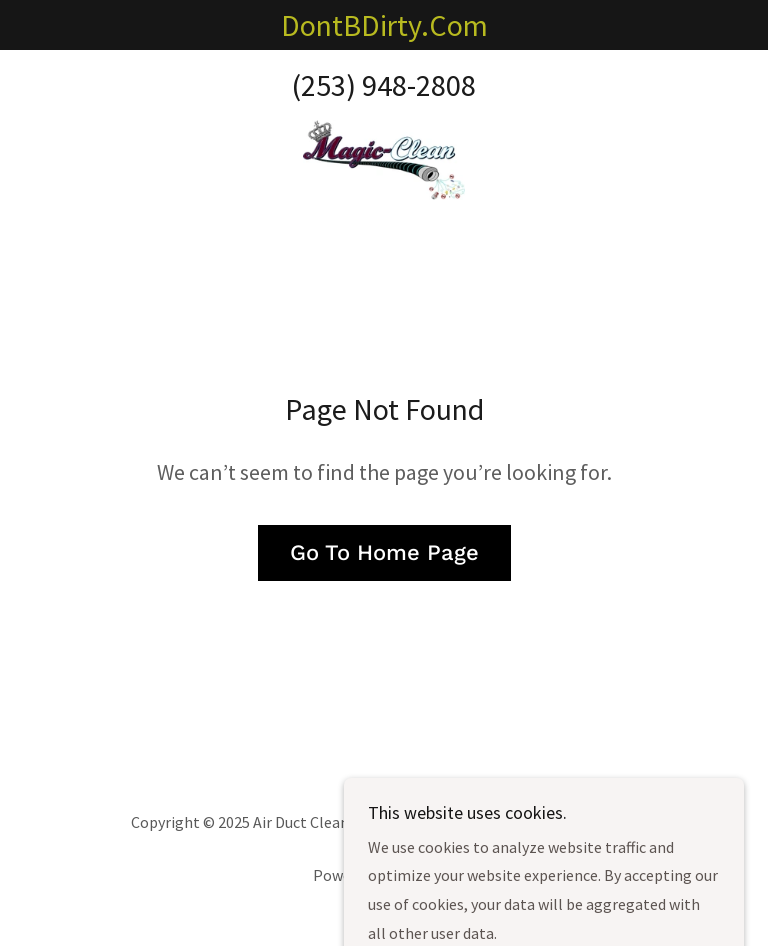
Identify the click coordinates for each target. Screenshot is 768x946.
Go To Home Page (384, 552)
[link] (384, 160)
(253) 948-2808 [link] (384, 85)
